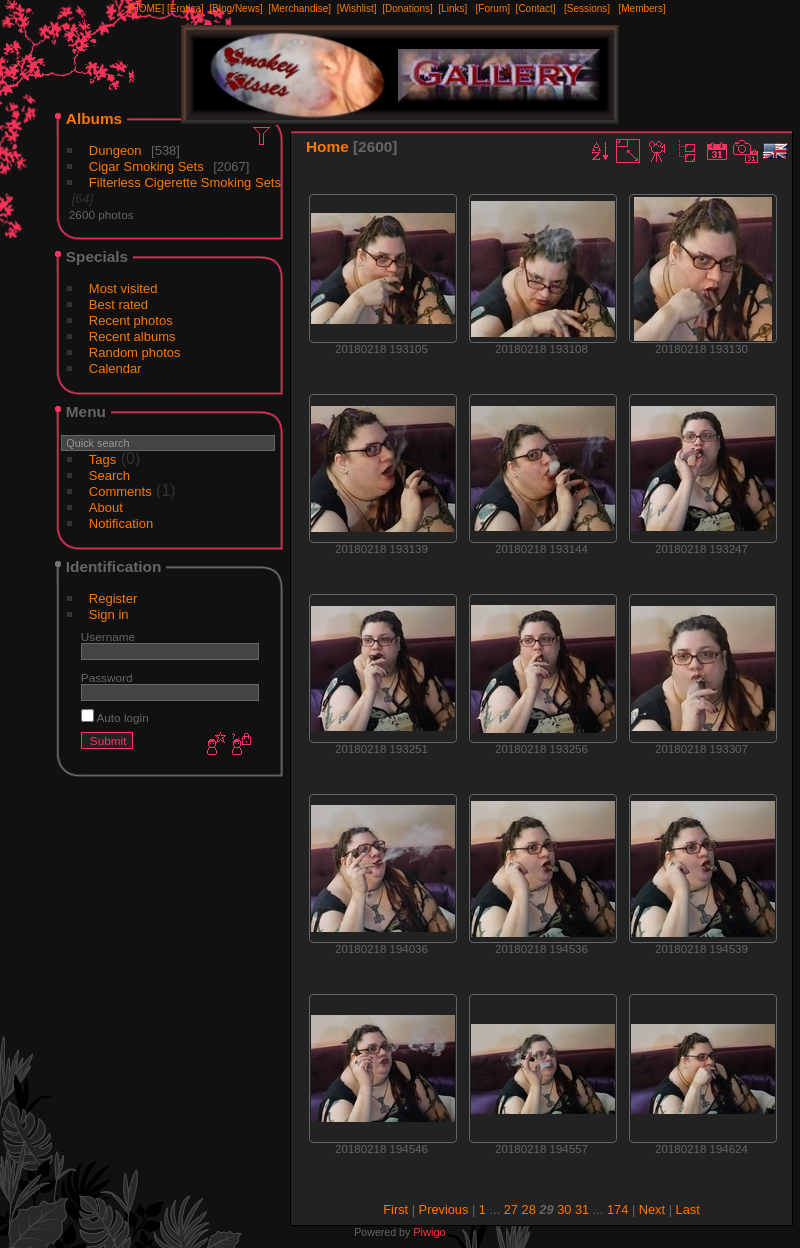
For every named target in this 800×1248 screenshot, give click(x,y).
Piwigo (429, 1232)
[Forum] (493, 8)
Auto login (115, 717)
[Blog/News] (235, 8)
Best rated (118, 304)
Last (688, 1209)
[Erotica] (185, 8)
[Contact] (536, 8)
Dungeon (115, 150)
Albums (94, 118)
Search (109, 475)
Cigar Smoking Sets (146, 166)
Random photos (135, 352)
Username (108, 636)
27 (511, 1209)
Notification (121, 523)
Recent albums (132, 336)
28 (529, 1209)
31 (582, 1209)
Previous (444, 1209)
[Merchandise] (299, 8)
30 (564, 1209)
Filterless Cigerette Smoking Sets (185, 182)
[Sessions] (587, 8)
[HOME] (147, 8)
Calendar (115, 368)
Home (327, 146)
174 (617, 1209)
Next (652, 1209)
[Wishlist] (357, 8)
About (106, 507)
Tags (102, 459)
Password (107, 677)
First (395, 1209)
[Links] (452, 8)
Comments (120, 491)
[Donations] (407, 8)
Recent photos (131, 320)
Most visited (123, 288)
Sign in (109, 614)
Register (113, 598)
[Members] (641, 8)
